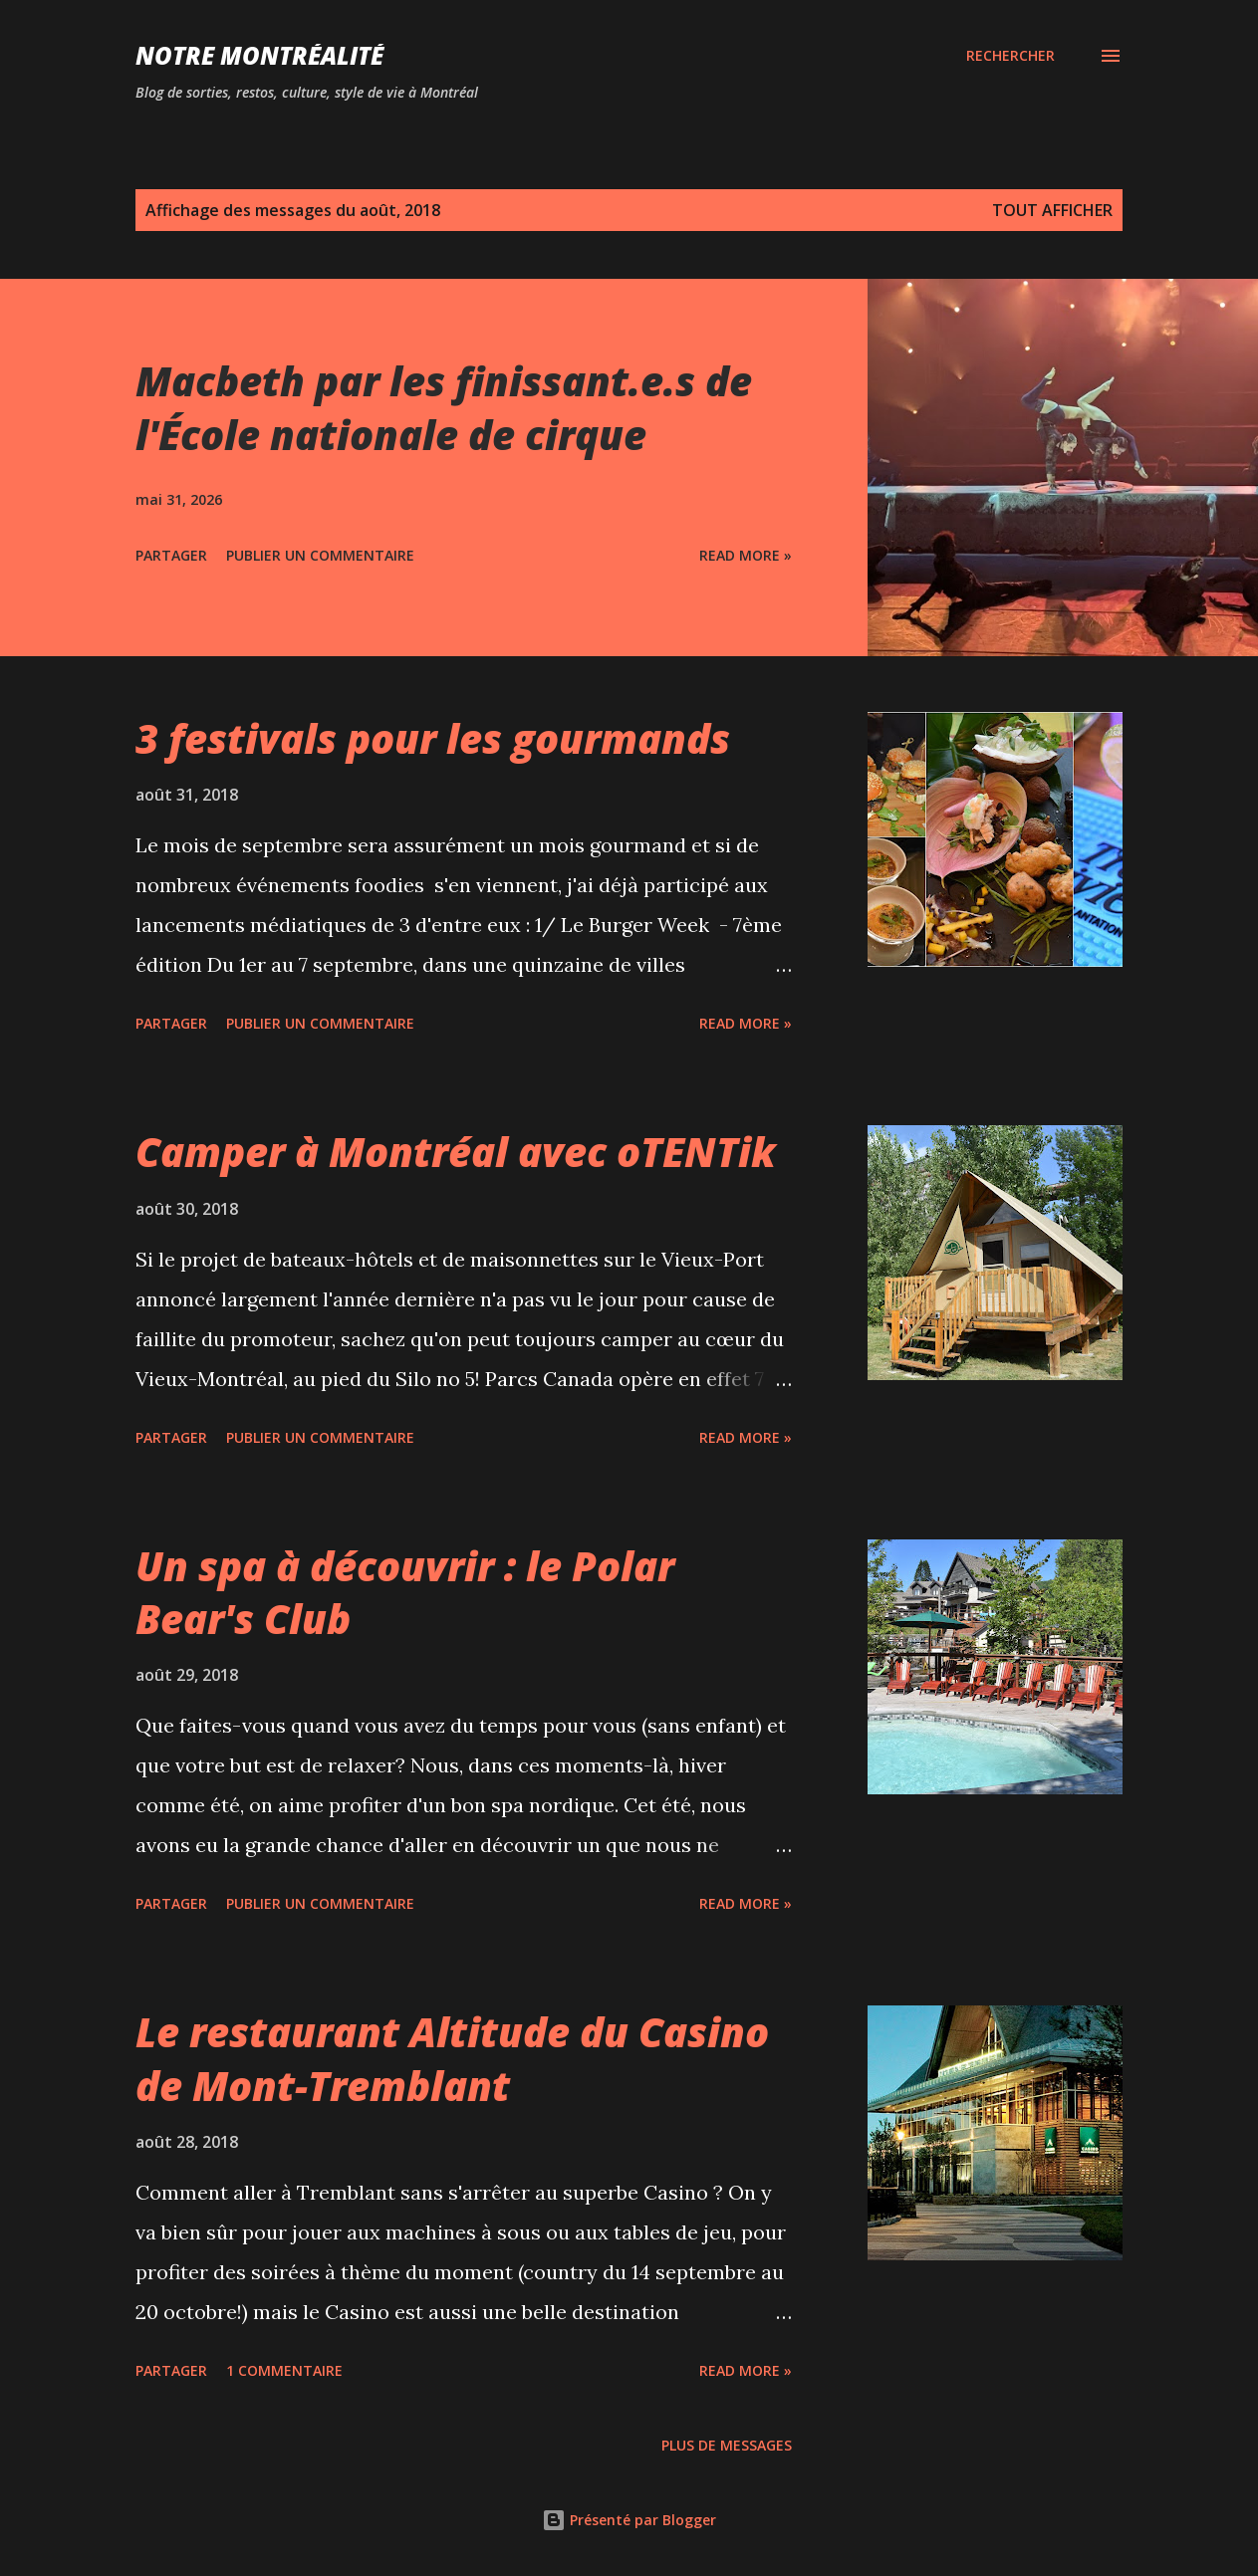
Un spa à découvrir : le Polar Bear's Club (404, 1592)
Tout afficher (1052, 210)
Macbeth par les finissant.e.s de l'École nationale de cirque (443, 407)
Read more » (745, 555)
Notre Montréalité (259, 55)
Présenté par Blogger (629, 2519)
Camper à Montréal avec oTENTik (455, 1151)
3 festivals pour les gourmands (432, 738)
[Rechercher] (1010, 56)
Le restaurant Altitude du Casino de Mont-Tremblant (452, 2058)
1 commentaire (284, 2370)
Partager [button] (171, 555)
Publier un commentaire (320, 555)
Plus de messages (726, 2445)
